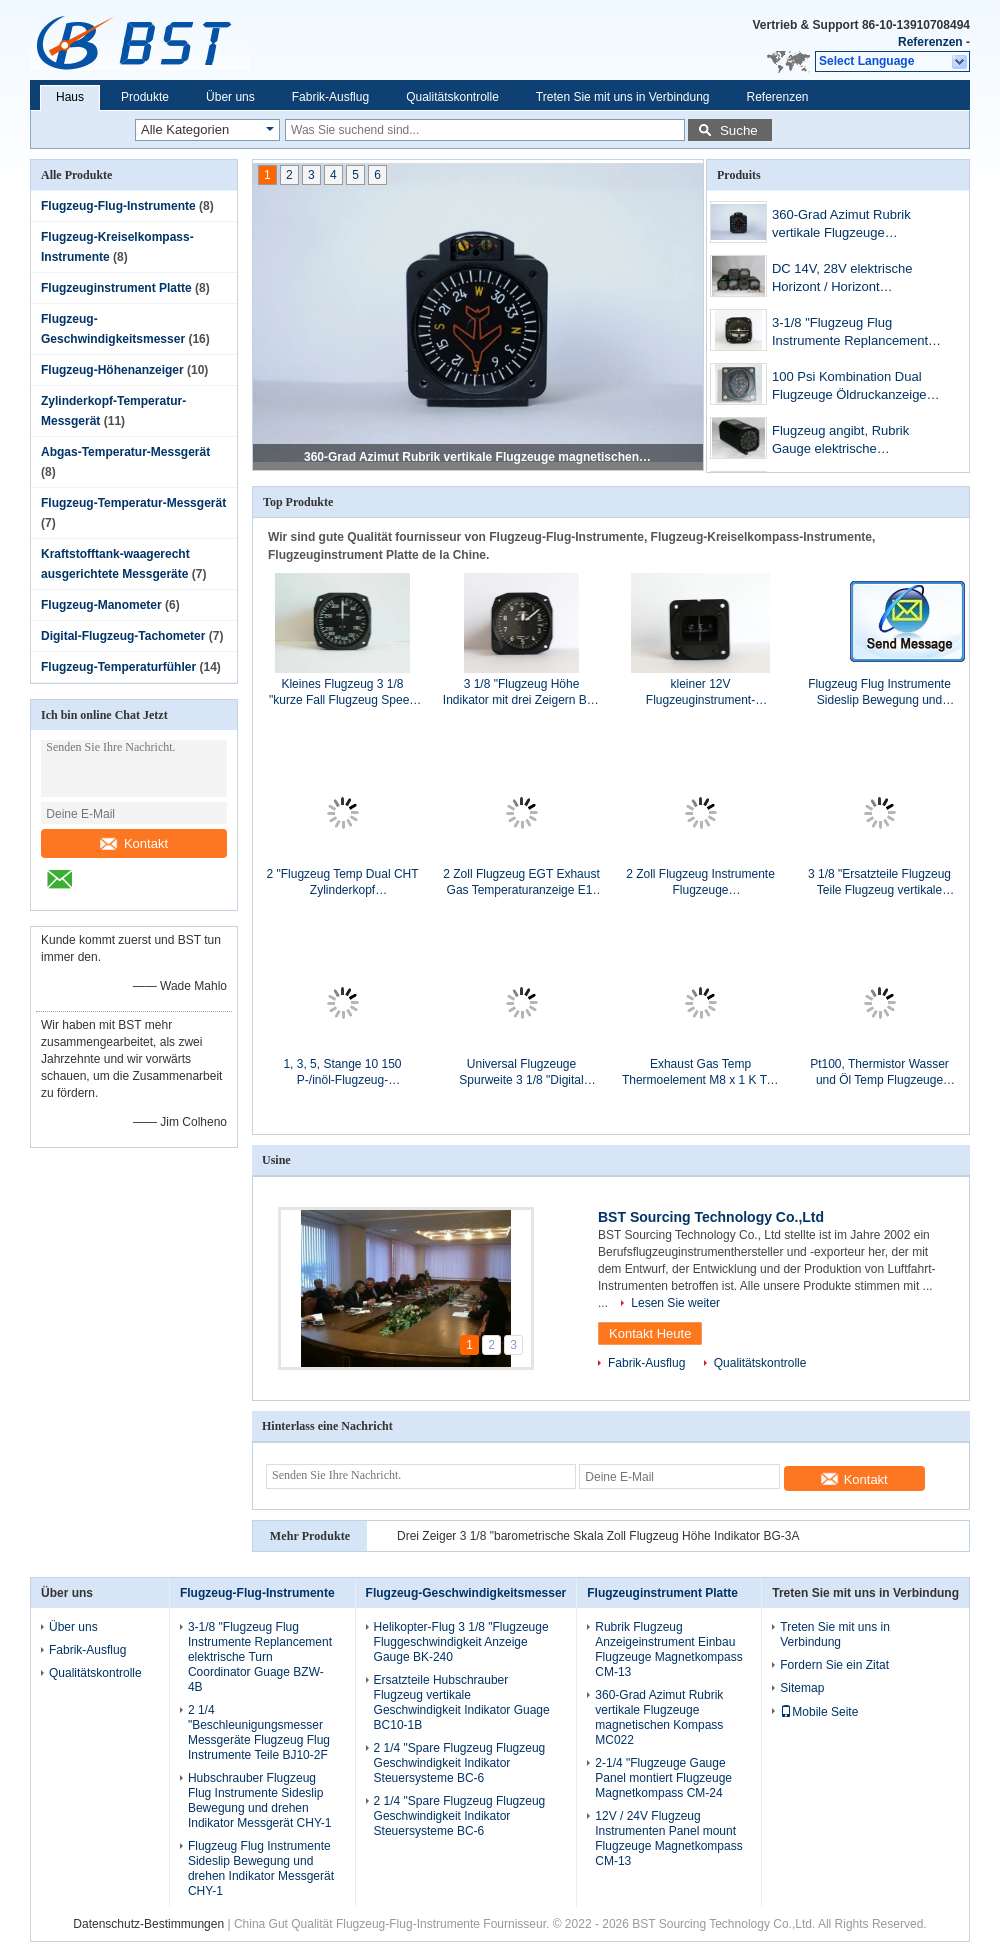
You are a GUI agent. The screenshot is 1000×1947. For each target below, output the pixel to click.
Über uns (230, 97)
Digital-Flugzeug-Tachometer (123, 636)
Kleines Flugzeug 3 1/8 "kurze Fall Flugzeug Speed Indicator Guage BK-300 (342, 692)
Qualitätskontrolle (452, 97)
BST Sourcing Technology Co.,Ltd (711, 1217)
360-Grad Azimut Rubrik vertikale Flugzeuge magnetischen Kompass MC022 (479, 457)
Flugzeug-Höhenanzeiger (112, 370)
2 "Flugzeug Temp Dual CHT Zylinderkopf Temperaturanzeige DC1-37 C (342, 882)
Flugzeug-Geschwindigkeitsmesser (466, 1593)
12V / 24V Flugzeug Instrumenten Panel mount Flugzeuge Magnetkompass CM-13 (668, 1838)
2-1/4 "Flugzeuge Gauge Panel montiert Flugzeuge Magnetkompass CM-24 (663, 1778)
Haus (70, 97)
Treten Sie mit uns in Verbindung (623, 97)
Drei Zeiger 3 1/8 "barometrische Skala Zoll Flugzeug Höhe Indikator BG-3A (598, 1536)
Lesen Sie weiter (675, 1303)
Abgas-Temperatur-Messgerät (125, 452)
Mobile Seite (819, 1712)
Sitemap (802, 1688)
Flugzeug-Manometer (101, 605)
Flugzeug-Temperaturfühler (118, 667)
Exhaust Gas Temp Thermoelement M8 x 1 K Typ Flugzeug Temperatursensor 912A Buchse (700, 1072)
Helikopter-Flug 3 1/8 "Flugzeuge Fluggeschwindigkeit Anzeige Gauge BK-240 (461, 1642)
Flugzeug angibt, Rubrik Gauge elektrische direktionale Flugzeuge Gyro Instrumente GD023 (853, 441)
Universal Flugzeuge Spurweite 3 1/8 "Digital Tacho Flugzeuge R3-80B (521, 1072)
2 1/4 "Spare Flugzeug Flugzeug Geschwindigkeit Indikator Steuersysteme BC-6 (460, 1763)
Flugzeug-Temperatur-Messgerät (133, 503)
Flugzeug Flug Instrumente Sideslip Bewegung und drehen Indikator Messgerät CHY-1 (879, 692)
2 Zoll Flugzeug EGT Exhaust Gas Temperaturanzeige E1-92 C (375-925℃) (521, 882)
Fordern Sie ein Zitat (834, 1665)
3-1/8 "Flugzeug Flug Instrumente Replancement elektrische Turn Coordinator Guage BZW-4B (853, 333)
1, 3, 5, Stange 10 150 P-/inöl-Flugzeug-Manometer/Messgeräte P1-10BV (342, 1072)
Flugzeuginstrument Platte (116, 288)
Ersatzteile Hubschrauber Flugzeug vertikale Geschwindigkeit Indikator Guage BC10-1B (462, 1702)
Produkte (145, 97)
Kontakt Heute (650, 1333)
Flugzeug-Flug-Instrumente (118, 206)
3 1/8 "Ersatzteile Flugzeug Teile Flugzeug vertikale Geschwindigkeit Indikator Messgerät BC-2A (879, 882)
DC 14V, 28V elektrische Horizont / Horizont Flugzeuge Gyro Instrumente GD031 (854, 279)
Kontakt (134, 843)
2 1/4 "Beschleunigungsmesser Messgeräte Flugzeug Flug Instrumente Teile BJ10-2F (259, 1732)
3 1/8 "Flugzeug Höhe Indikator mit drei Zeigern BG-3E (521, 692)
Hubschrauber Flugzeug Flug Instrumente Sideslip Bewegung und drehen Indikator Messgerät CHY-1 (260, 1800)
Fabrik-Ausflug (330, 97)
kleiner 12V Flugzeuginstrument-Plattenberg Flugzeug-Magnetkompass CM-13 (700, 692)
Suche (739, 130)
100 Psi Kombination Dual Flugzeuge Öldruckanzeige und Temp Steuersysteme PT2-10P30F (849, 387)
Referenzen (930, 42)
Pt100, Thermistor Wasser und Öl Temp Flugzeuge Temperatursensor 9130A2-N (879, 1072)
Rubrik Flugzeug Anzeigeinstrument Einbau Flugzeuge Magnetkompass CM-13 (668, 1649)
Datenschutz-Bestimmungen (148, 1924)
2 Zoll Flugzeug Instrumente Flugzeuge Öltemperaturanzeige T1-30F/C (700, 882)
